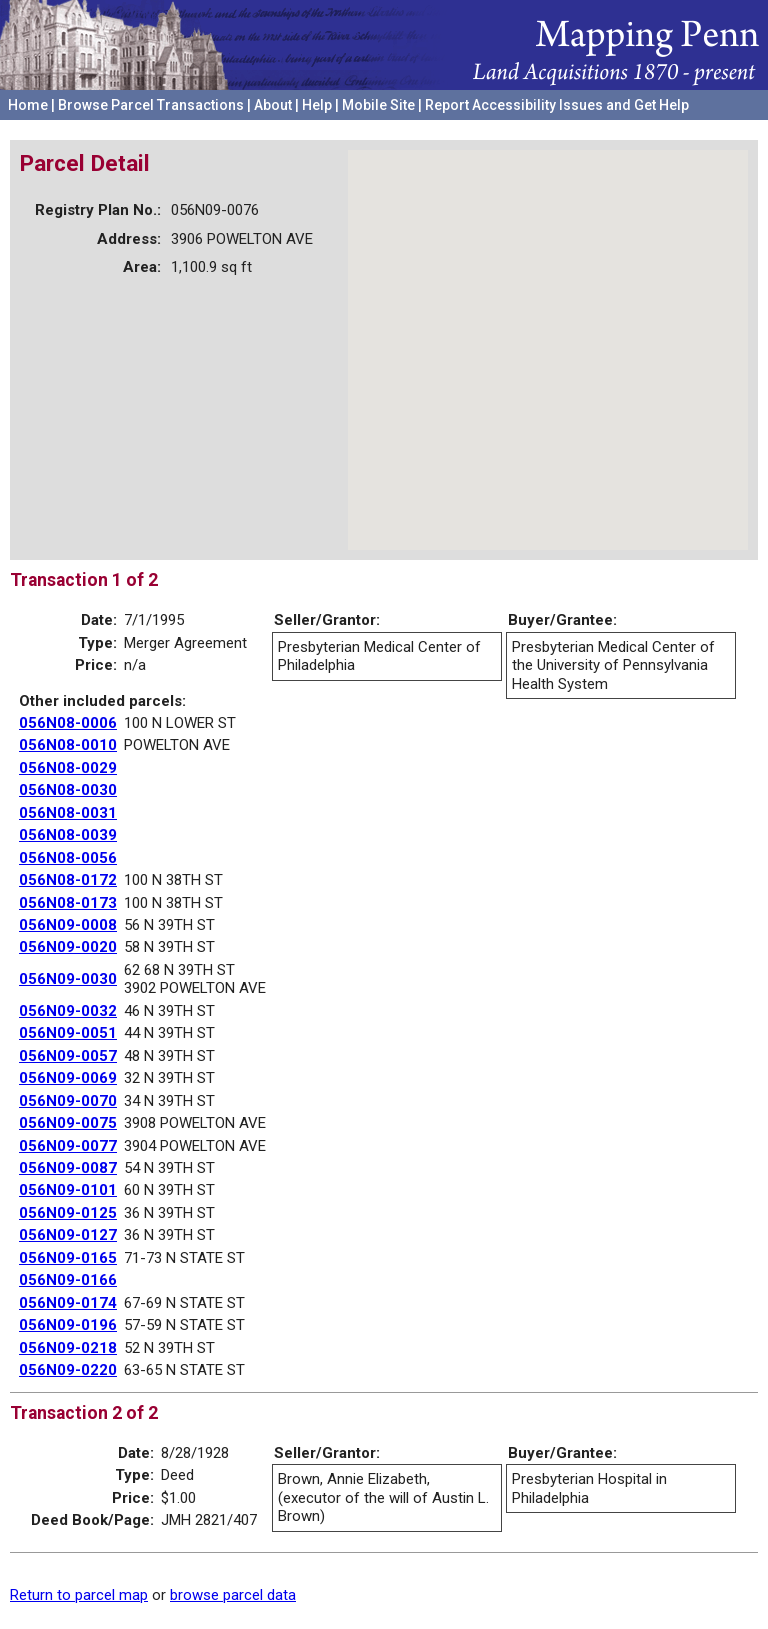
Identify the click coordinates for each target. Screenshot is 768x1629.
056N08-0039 (68, 835)
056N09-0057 (68, 1056)
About (273, 105)
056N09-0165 (68, 1258)
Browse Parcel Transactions (151, 105)
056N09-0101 (68, 1190)
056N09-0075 (68, 1123)
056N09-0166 (68, 1280)
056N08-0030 (68, 790)
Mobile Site (378, 105)
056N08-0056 (68, 858)
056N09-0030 (68, 979)
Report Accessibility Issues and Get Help (557, 105)
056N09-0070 (68, 1101)
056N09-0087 (68, 1168)
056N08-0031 (68, 813)
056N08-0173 (68, 903)
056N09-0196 (68, 1325)
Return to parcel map (79, 1595)
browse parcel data (233, 1595)
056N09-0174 (68, 1303)
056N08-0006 (68, 723)
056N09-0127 (68, 1235)
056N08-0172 (68, 880)
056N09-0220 (68, 1370)
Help (317, 105)
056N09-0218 (68, 1348)
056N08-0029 (68, 768)
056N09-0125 (68, 1213)
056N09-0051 (68, 1033)
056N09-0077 (68, 1146)
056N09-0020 (68, 947)
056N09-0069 (68, 1078)
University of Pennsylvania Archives (643, 129)
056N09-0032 (68, 1011)
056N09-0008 (68, 925)
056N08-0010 (68, 745)
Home (28, 105)
